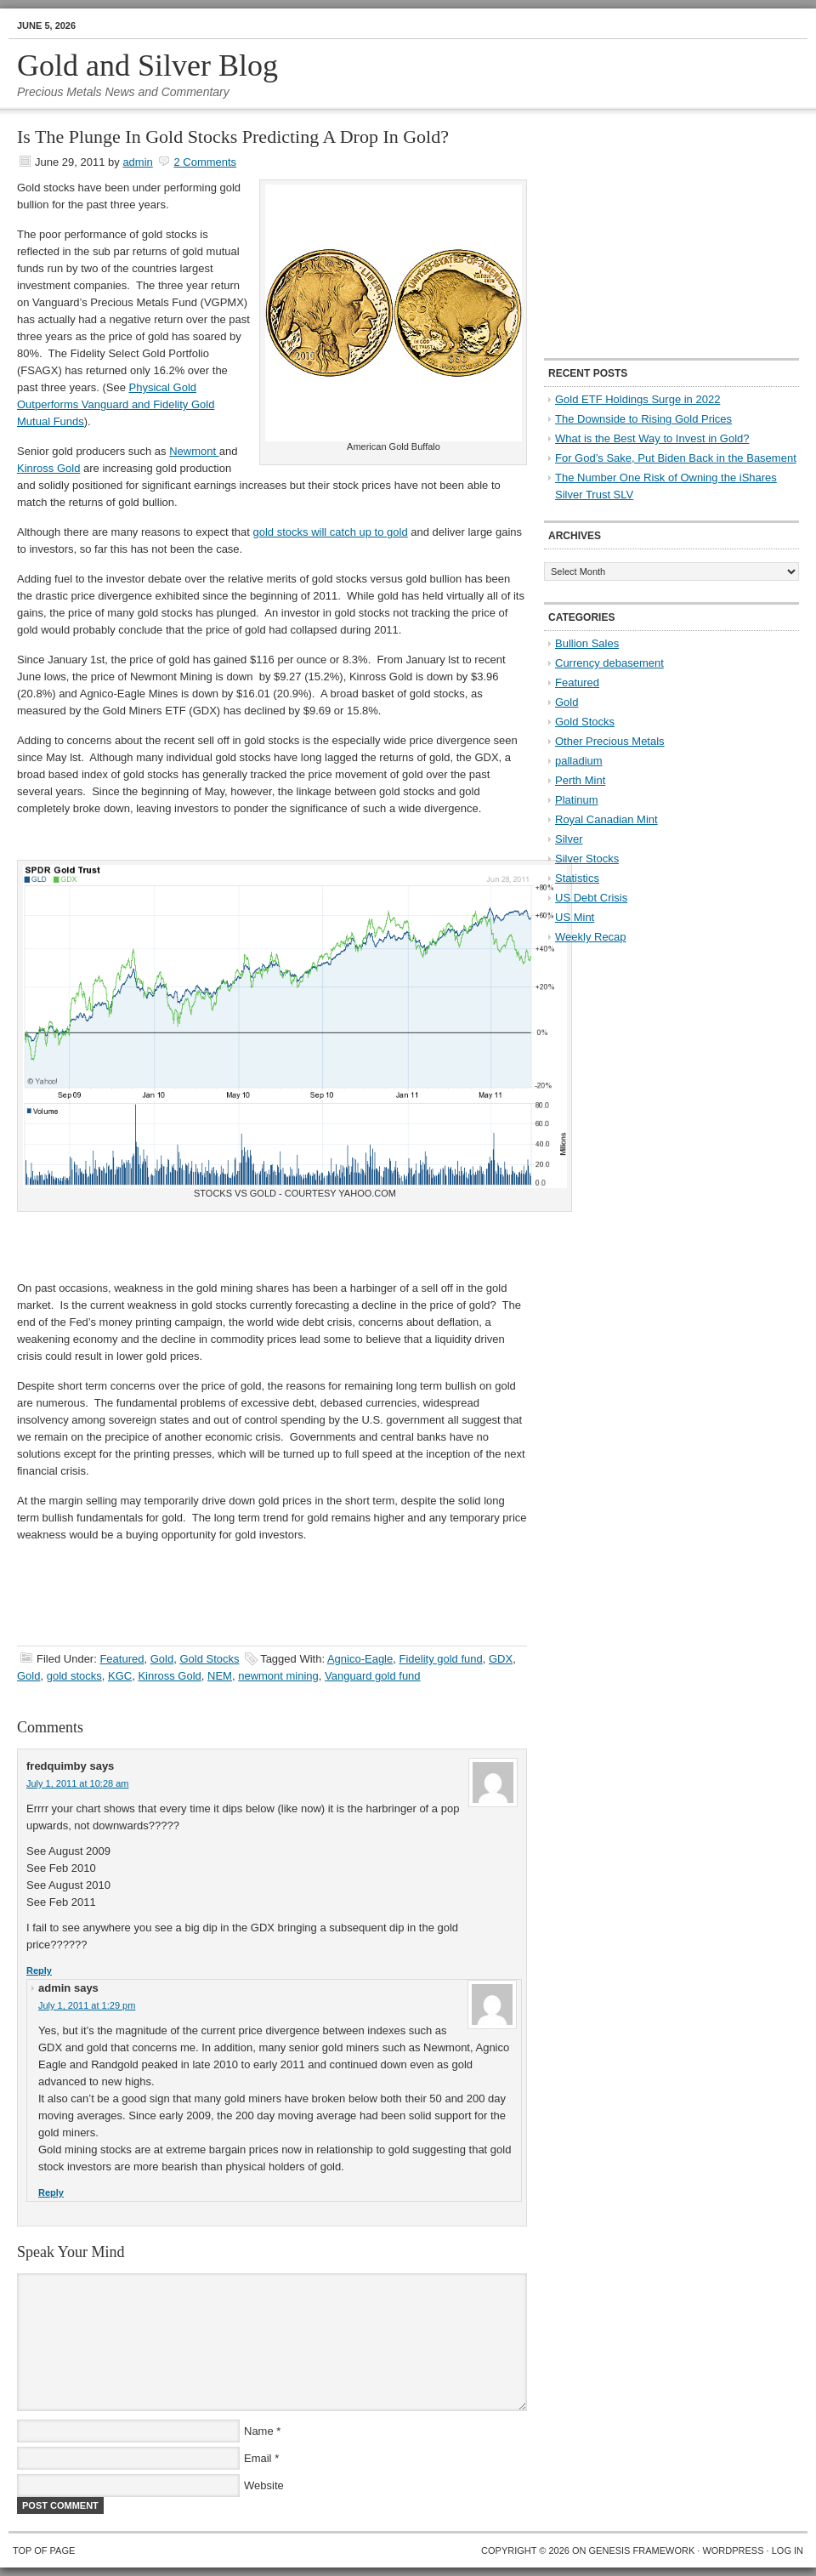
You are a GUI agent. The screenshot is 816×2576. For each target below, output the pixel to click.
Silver (569, 839)
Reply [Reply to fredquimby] (39, 1970)
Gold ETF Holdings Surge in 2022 (637, 399)
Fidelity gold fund (440, 1658)
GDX (501, 1658)
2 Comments (204, 162)
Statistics (577, 878)
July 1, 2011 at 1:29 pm (86, 2005)
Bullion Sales (587, 643)
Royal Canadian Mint (606, 819)
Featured (121, 1658)
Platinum (576, 799)
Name (259, 2431)
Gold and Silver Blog (147, 65)
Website (264, 2485)
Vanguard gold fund (373, 1675)
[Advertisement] (650, 234)
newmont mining (278, 1675)
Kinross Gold (48, 468)
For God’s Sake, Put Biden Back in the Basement (675, 458)
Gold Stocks (209, 1658)
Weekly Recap (590, 936)
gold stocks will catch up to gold (330, 532)
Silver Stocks (587, 858)
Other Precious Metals (610, 741)
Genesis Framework (642, 2550)
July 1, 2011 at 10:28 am (77, 1783)
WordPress (732, 2550)
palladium (579, 760)
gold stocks (74, 1675)
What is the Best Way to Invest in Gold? (652, 438)
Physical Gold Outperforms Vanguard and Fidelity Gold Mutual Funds (115, 404)
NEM (219, 1675)
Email (258, 2458)
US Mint (574, 917)
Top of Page (44, 2550)
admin (137, 162)
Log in (787, 2550)
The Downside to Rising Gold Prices (643, 418)
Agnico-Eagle (360, 1658)
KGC (120, 1675)
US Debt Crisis (591, 897)
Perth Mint (580, 780)
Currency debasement (609, 663)
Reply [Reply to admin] (51, 2192)
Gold (161, 1658)
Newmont (194, 451)
